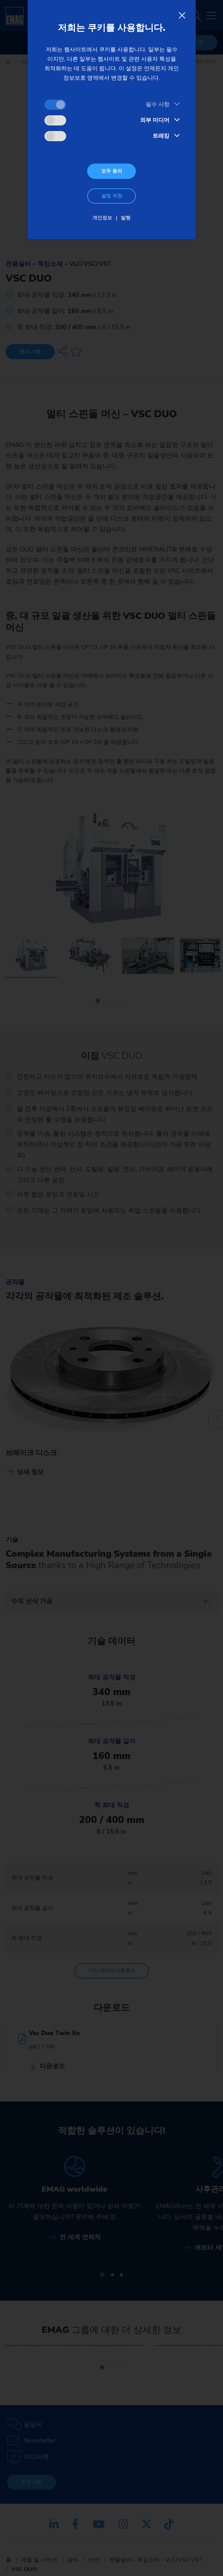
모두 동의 (111, 171)
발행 (126, 218)
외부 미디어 (154, 120)
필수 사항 (157, 104)
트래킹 (161, 136)
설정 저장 (111, 196)
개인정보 (102, 218)
